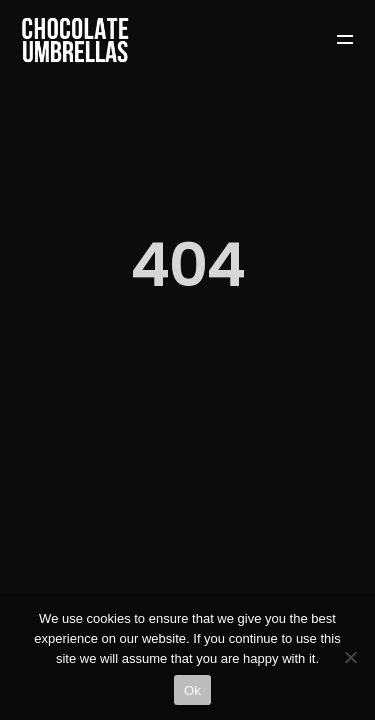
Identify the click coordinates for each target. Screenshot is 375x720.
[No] (350, 657)
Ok (192, 690)
